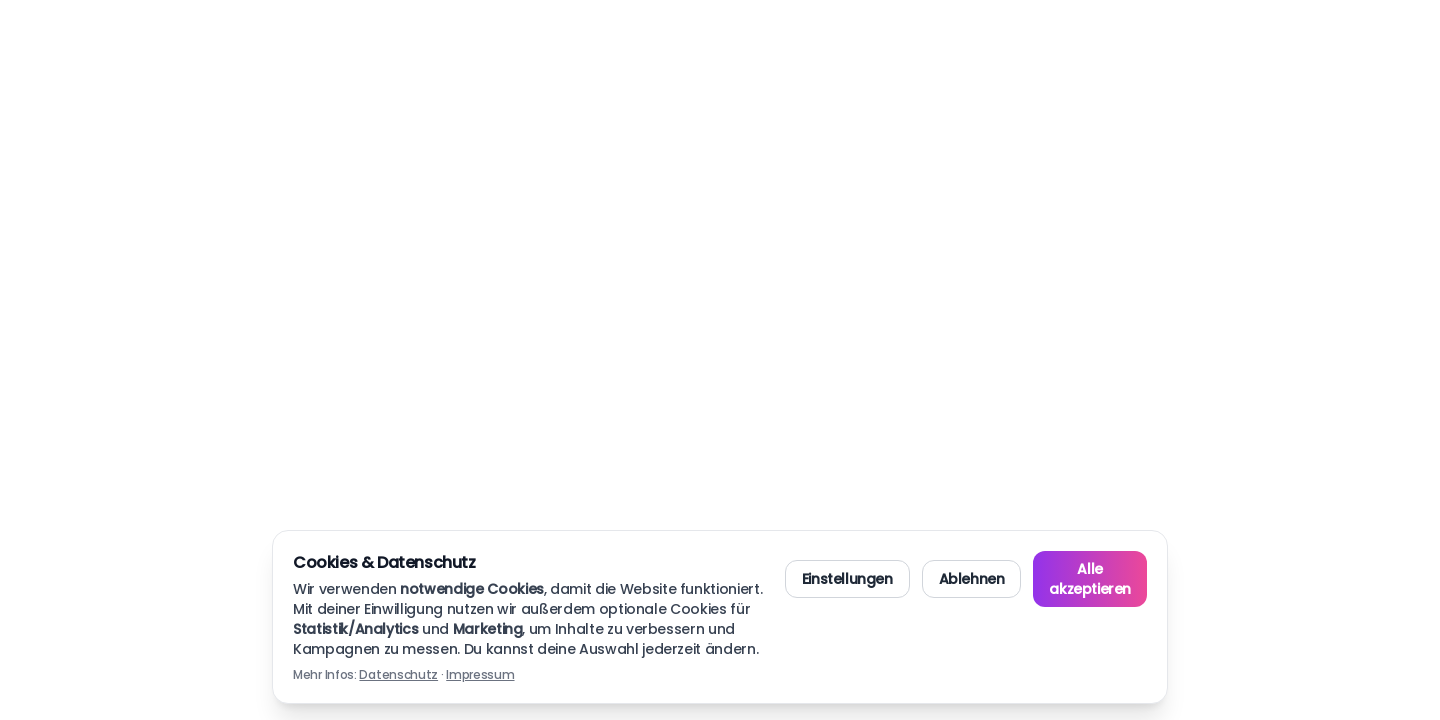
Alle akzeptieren (1090, 579)
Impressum (480, 674)
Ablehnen (972, 579)
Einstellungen (847, 579)
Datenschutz (398, 674)
